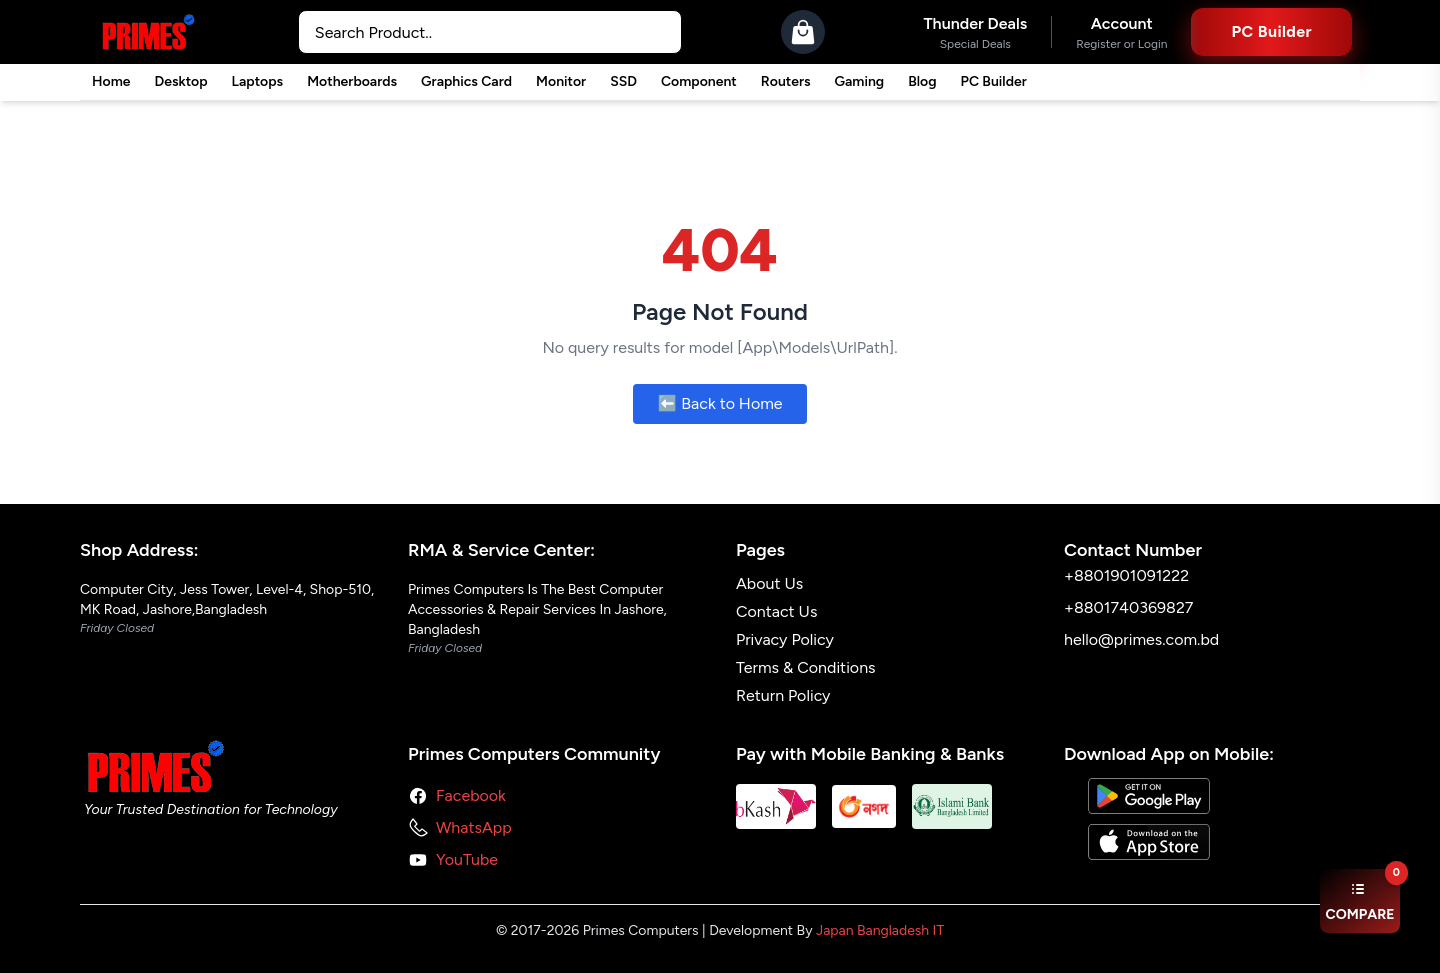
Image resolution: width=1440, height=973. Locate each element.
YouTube (467, 859)
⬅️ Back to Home (719, 403)
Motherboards (352, 81)
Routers (786, 81)
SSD (623, 81)
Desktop (180, 81)
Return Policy (783, 695)
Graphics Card (466, 81)
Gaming (860, 81)
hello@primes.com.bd (1141, 639)
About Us (769, 583)
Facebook (471, 795)
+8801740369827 (1128, 607)
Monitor (561, 81)
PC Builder (994, 81)
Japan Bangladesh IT (880, 930)
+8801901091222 (1126, 575)
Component (699, 81)
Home (111, 81)
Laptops (258, 81)
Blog (922, 81)
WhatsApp (474, 827)
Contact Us (776, 611)
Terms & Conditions (806, 667)
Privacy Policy (785, 639)
